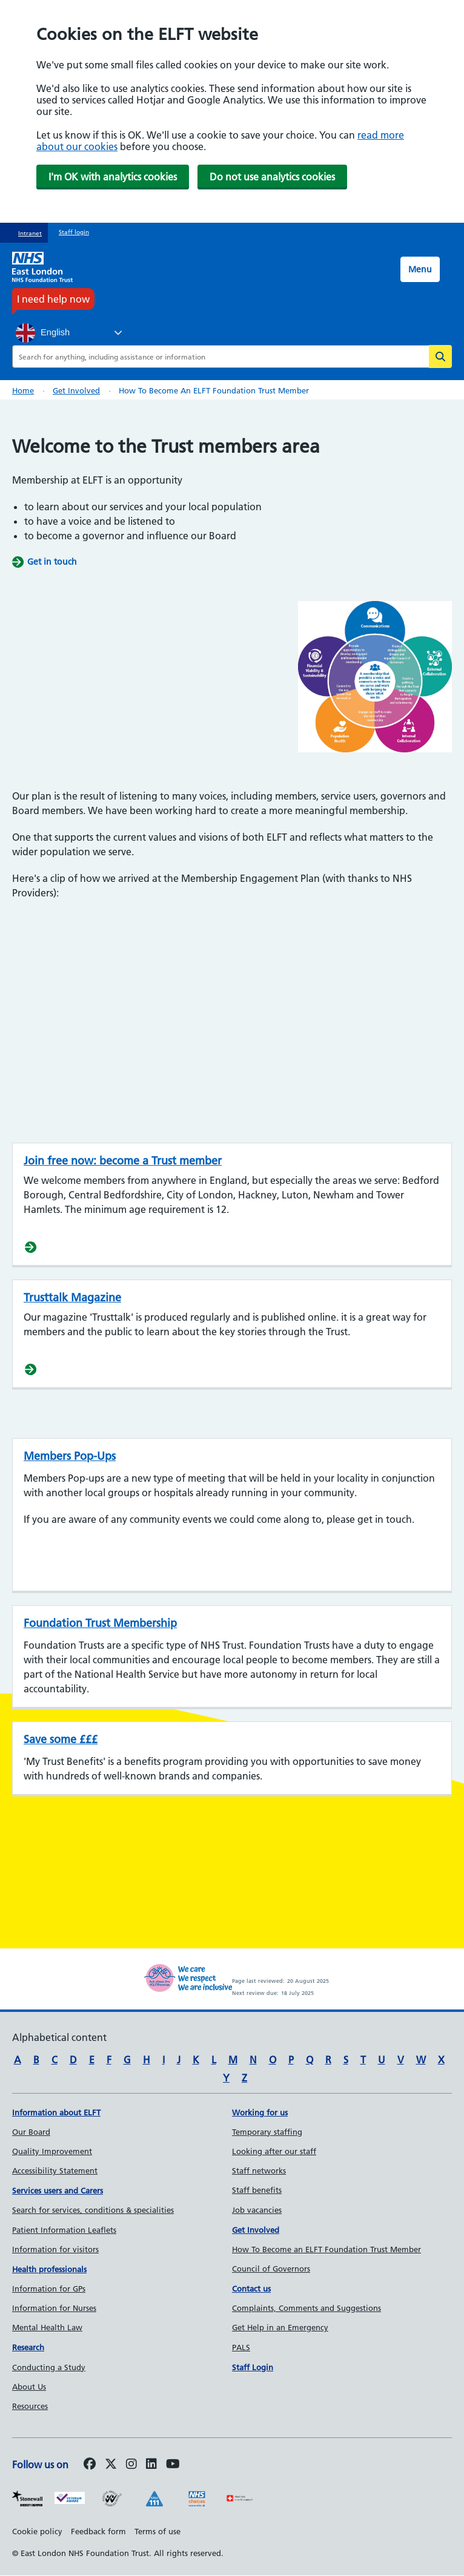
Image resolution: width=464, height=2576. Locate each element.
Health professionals (49, 2269)
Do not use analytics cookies (272, 177)
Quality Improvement (52, 2151)
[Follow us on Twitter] (111, 2465)
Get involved (76, 390)
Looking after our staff (274, 2151)
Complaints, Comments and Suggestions (306, 2308)
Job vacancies (257, 2210)
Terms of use (157, 2531)
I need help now (53, 299)
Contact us (251, 2288)
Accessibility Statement (55, 2170)
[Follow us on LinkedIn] (151, 2465)
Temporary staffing (267, 2132)
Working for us (260, 2112)
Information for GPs (48, 2288)
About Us (29, 2386)
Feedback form (98, 2531)
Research (28, 2347)
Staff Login (252, 2367)
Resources (30, 2406)
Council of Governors (271, 2268)
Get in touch (52, 561)
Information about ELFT (56, 2112)
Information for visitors (55, 2249)
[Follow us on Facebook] (90, 2465)
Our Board (31, 2132)
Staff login (74, 232)
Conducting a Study (48, 2367)
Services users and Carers (57, 2190)
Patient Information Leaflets (64, 2230)
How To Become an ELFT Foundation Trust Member (326, 2249)
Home (23, 390)
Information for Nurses (54, 2308)
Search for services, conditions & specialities (93, 2210)
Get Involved (255, 2230)
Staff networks (259, 2170)
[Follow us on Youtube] (173, 2465)
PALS (241, 2347)
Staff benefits (257, 2190)
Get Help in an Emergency (280, 2327)
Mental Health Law (47, 2327)
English (43, 333)
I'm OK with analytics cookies (112, 177)
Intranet (30, 233)
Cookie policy (37, 2531)
